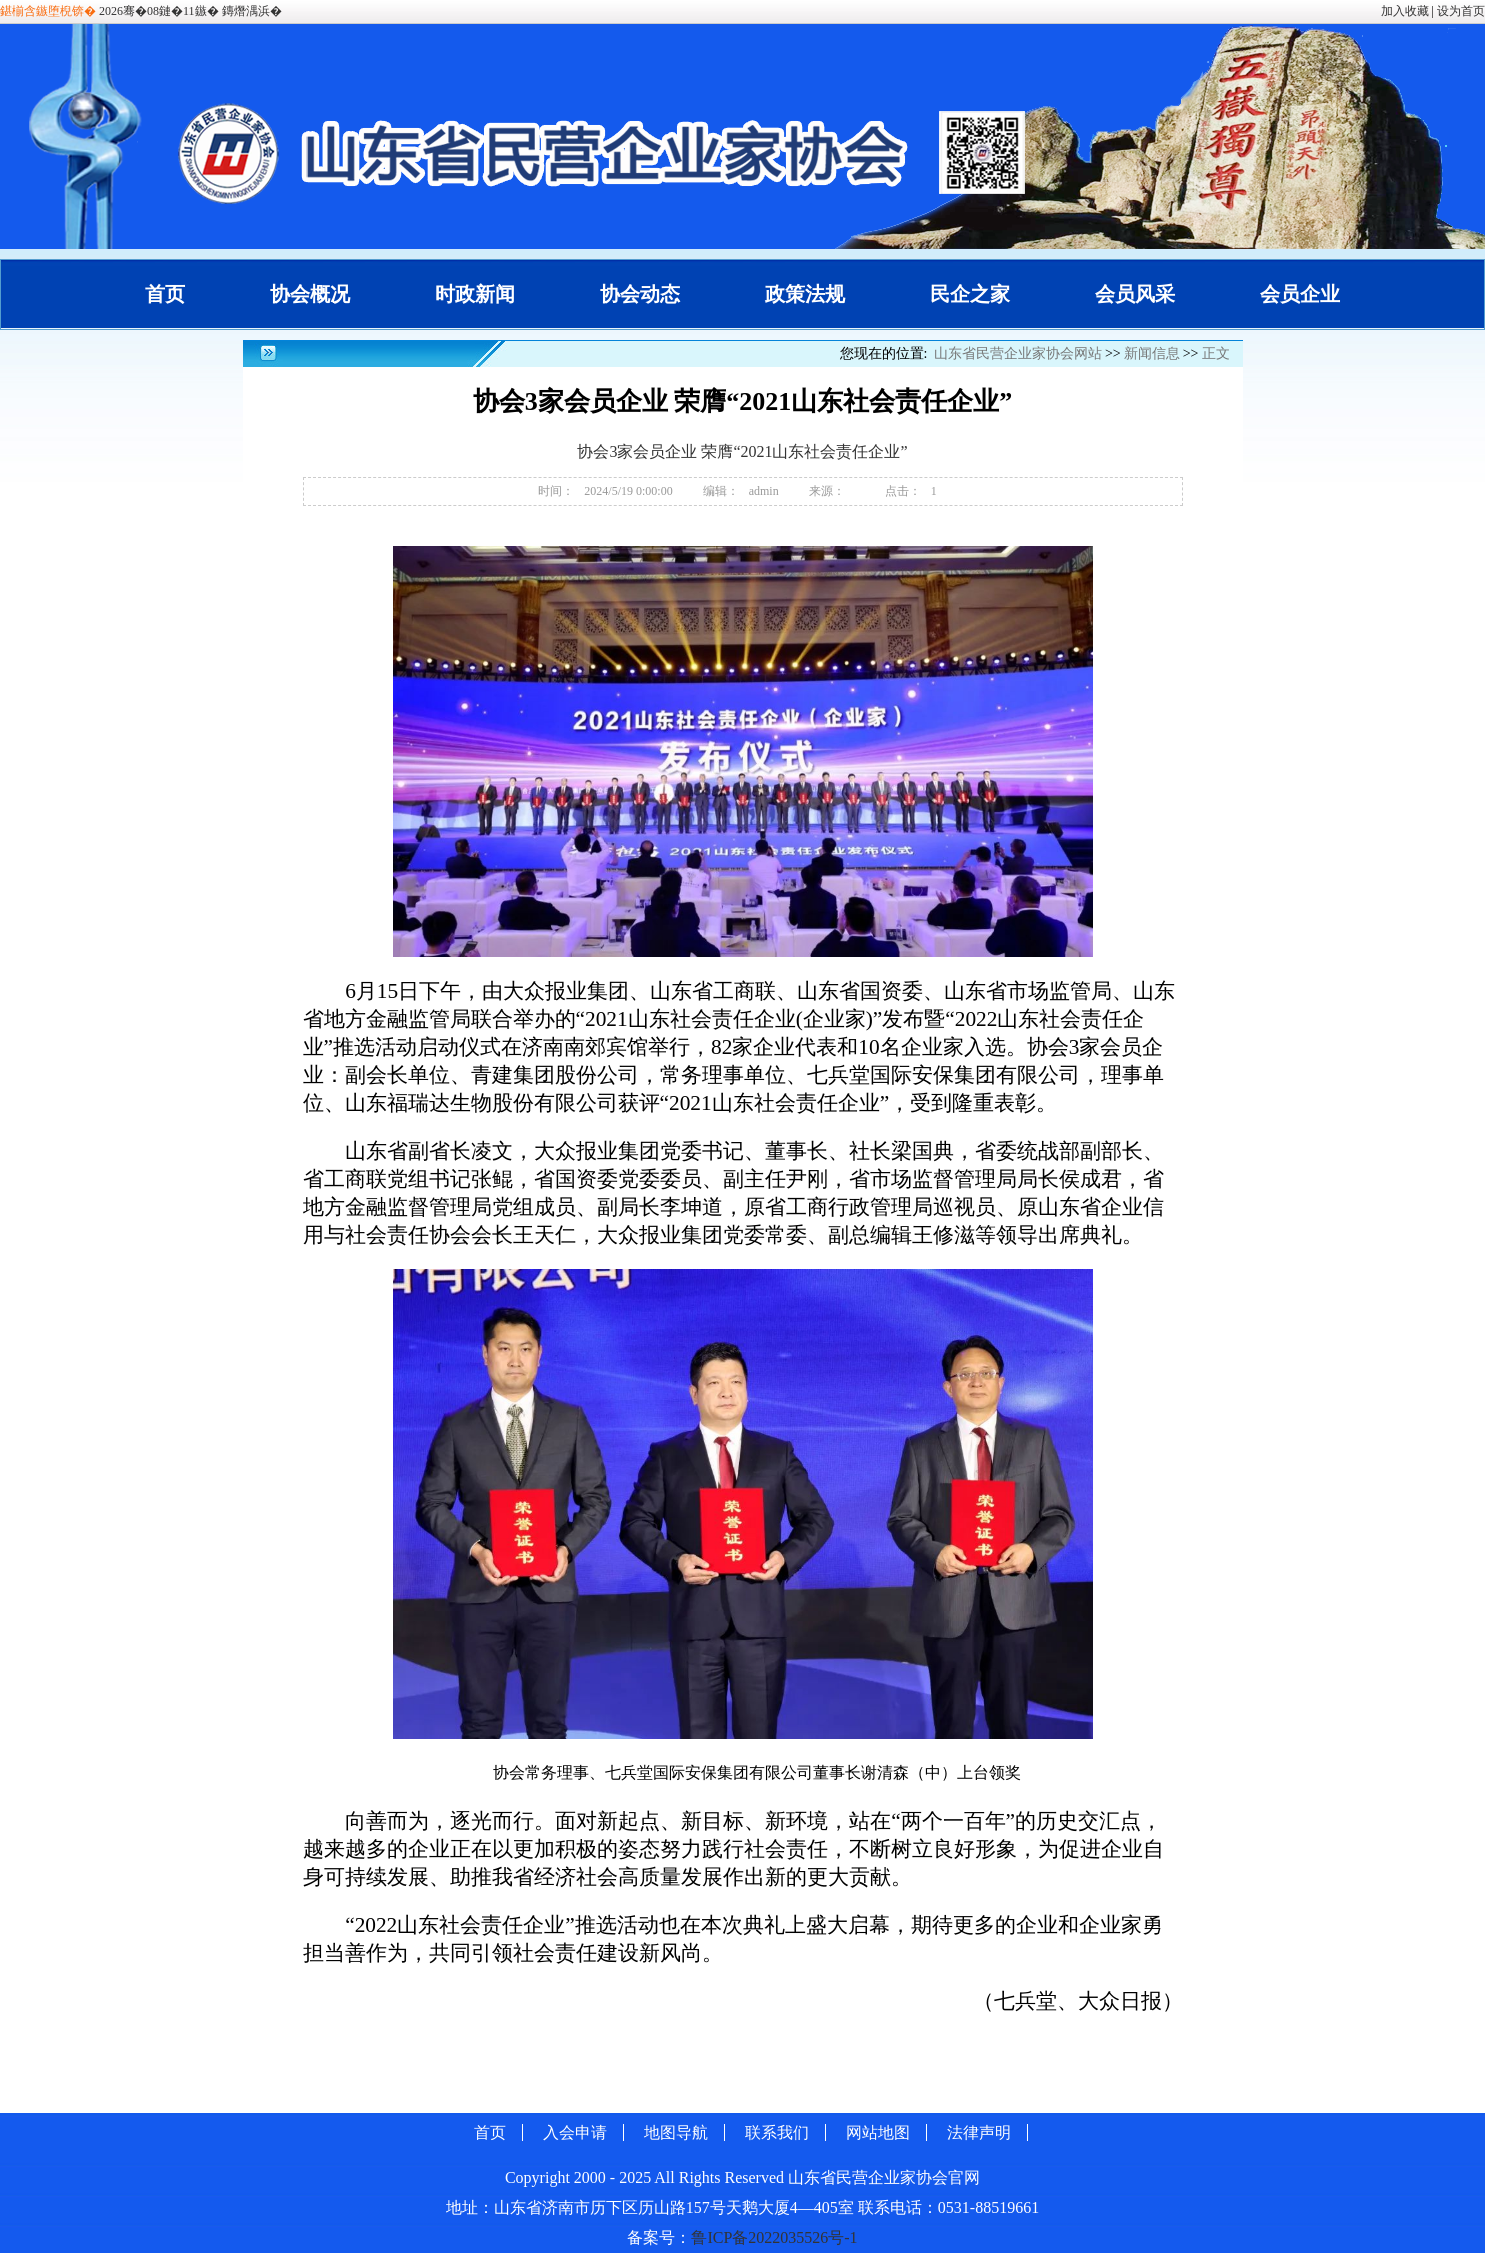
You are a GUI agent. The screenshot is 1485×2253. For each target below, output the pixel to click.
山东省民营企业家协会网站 (1018, 353)
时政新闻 (475, 294)
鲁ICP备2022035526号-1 (774, 2237)
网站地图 (878, 2132)
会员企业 (1300, 294)
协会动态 (640, 294)
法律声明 (979, 2132)
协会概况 (310, 294)
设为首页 (1461, 11)
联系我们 (777, 2132)
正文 (1216, 353)
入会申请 (575, 2132)
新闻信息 (1152, 353)
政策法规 (805, 294)
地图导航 (676, 2132)
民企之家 (970, 294)
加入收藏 (1405, 11)
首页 (165, 294)
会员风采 (1135, 294)
